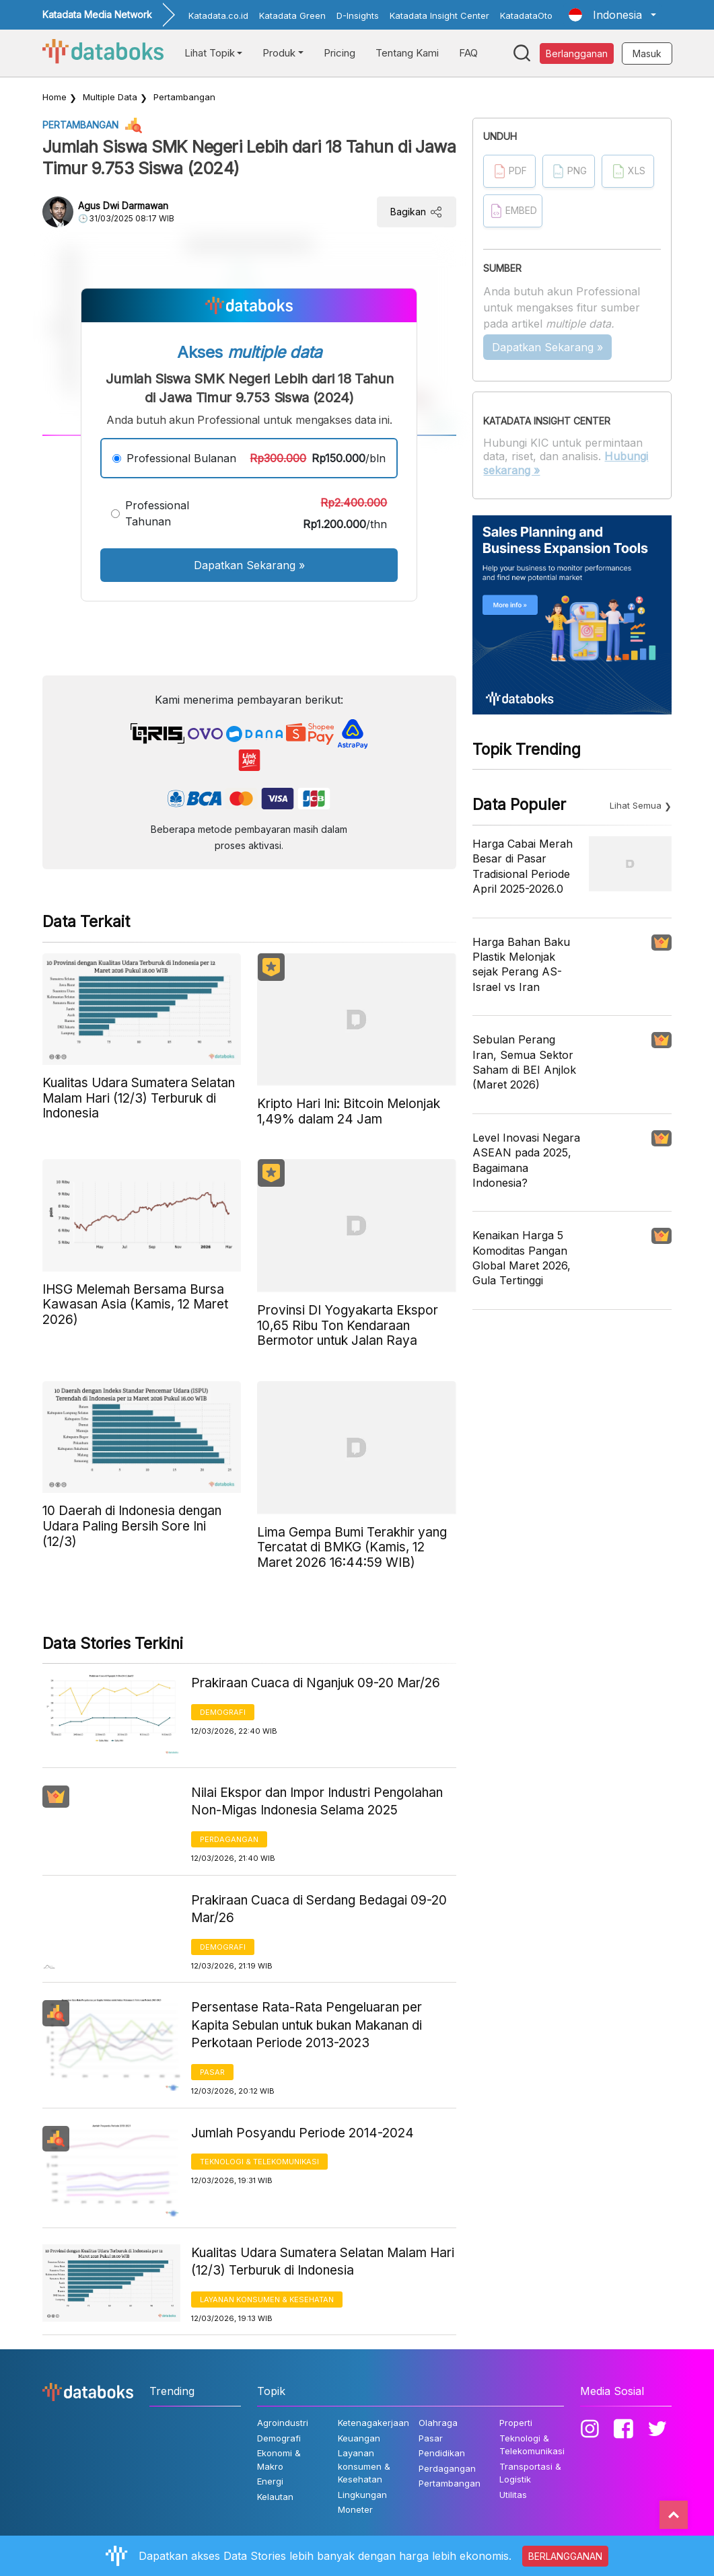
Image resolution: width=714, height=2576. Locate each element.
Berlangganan (577, 53)
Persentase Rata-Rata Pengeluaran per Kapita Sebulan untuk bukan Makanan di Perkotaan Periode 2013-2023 (306, 2025)
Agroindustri (282, 2422)
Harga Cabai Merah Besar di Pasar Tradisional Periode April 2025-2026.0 (522, 866)
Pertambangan (184, 96)
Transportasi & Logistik (530, 2473)
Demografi (223, 1712)
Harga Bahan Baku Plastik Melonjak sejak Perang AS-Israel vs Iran (521, 964)
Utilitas (513, 2494)
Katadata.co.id (218, 15)
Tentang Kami (407, 52)
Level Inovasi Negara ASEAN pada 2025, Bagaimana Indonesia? (526, 1160)
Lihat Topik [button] (209, 52)
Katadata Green (292, 15)
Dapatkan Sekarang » (249, 565)
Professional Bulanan (181, 458)
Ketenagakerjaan (373, 2422)
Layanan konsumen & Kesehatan (267, 2299)
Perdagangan (229, 1839)
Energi (270, 2481)
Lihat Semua (636, 805)
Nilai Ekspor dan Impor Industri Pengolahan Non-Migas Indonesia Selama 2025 (317, 1801)
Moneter (355, 2509)
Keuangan (359, 2438)
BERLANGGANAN (565, 2556)
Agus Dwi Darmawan (123, 205)
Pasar (212, 2072)
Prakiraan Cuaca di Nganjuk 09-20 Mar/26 (315, 1683)
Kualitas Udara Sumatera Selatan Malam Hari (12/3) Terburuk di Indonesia (322, 2262)
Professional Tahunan (157, 513)
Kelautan (275, 2496)
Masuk (647, 53)
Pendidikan (442, 2453)
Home (54, 96)
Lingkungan (362, 2494)
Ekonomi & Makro (279, 2460)
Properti (515, 2422)
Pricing (339, 52)
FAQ (468, 52)
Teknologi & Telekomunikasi (259, 2161)
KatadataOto (526, 15)
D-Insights (357, 15)
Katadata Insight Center (439, 15)
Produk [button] (278, 52)
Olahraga (438, 2422)
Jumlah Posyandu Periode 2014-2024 (302, 2133)
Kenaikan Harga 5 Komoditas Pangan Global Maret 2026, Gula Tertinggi (521, 1257)
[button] (612, 14)
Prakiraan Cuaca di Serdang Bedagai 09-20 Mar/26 (319, 1909)
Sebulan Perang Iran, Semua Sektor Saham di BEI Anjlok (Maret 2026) (524, 1062)
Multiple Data (110, 96)
